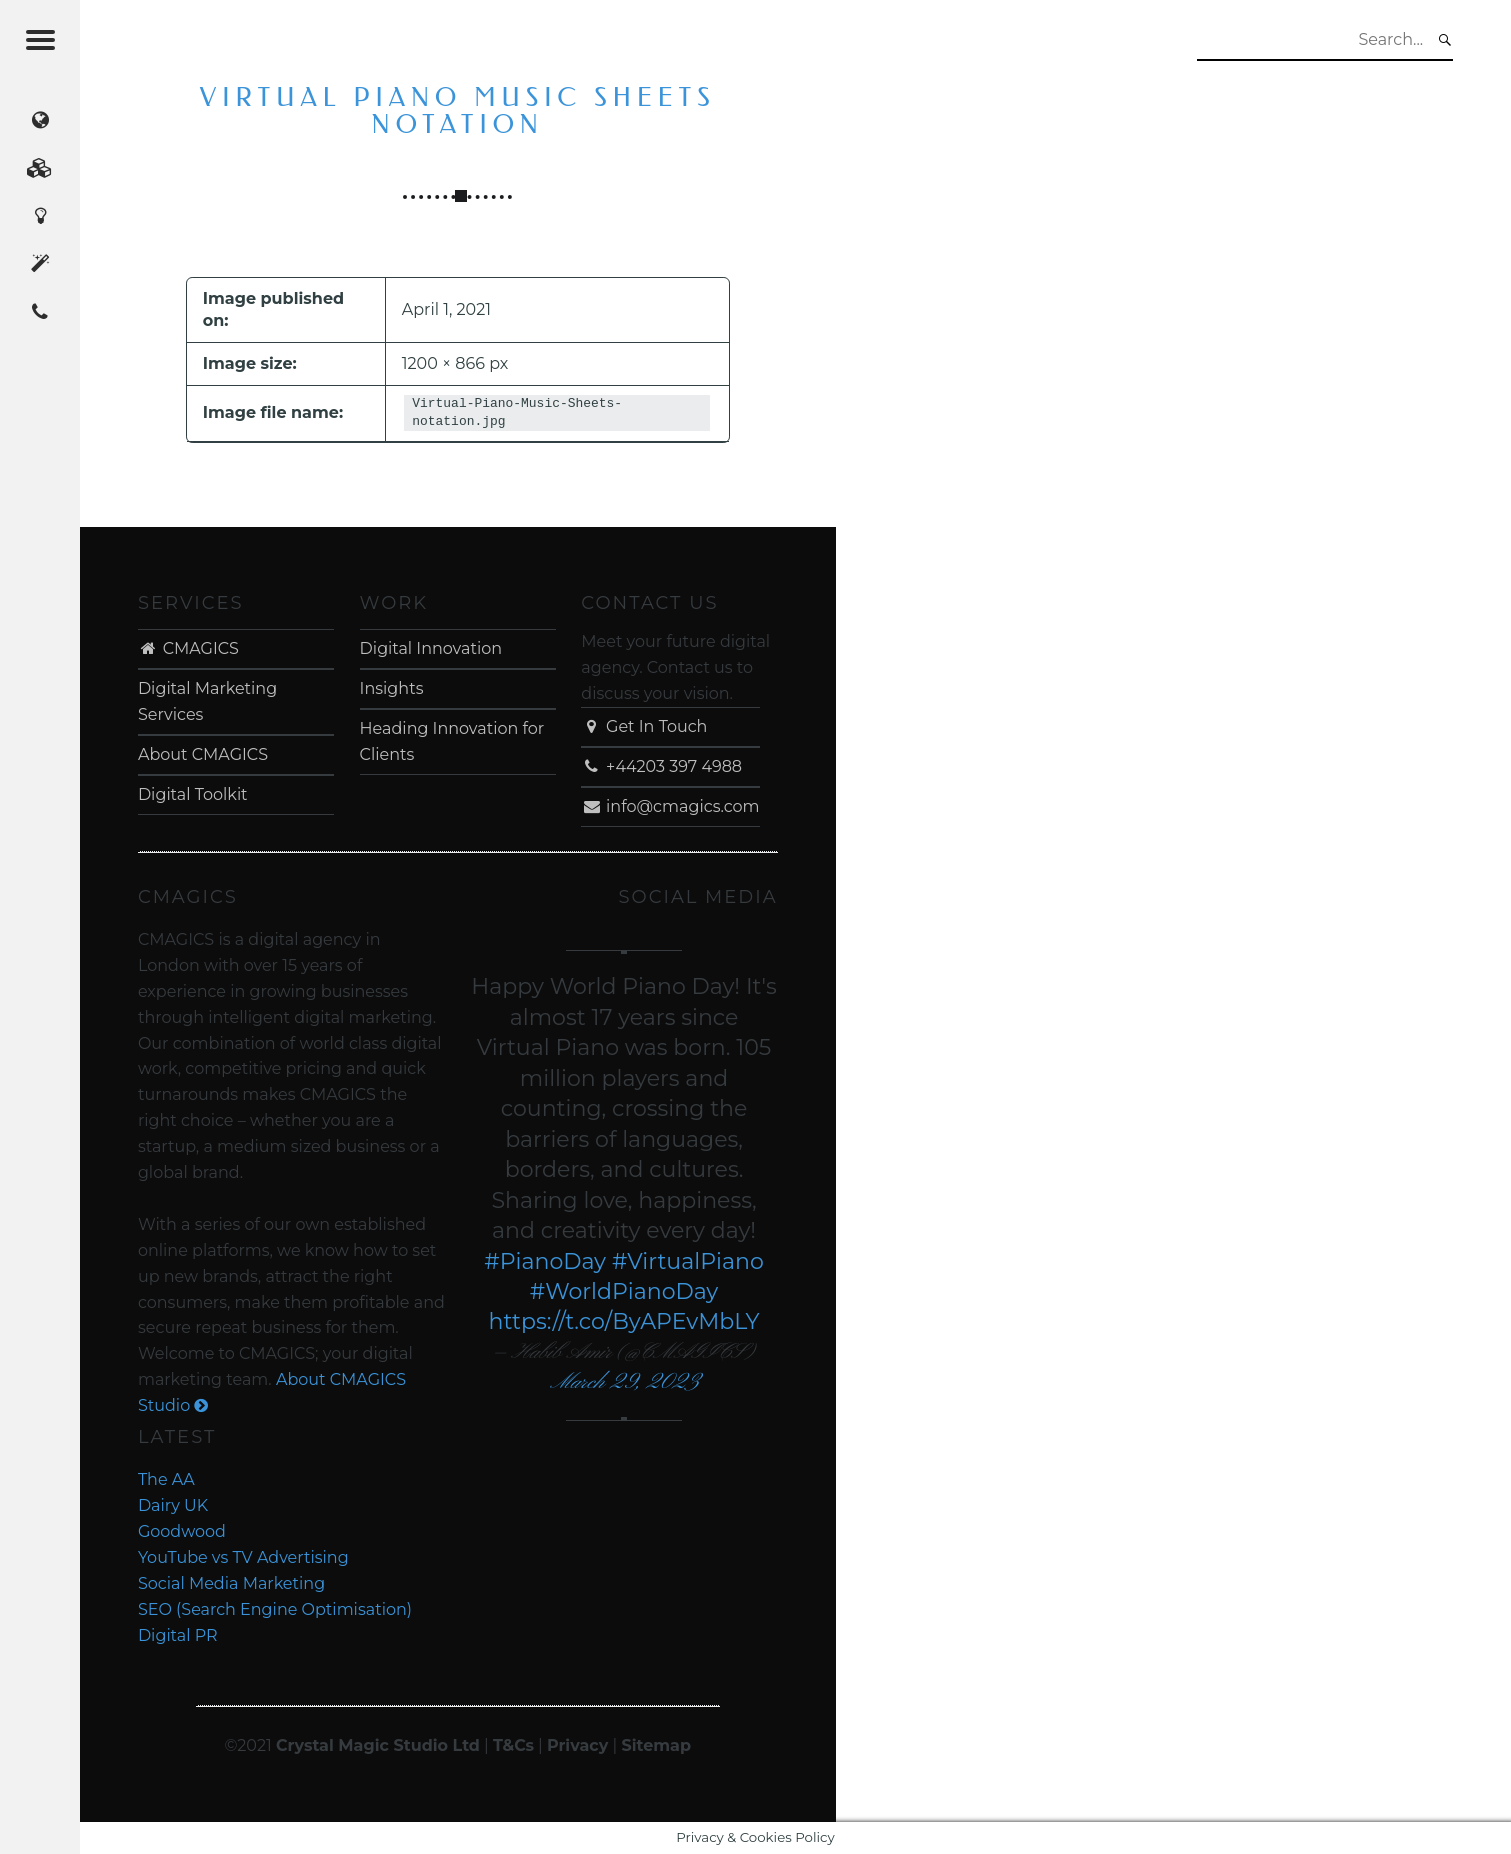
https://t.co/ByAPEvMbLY (623, 1321)
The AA (166, 1479)
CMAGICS (188, 648)
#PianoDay (545, 1261)
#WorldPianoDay (624, 1291)
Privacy (577, 1745)
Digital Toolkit (193, 794)
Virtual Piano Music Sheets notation (458, 111)
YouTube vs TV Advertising (243, 1557)
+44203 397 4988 (661, 766)
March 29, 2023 (624, 1382)
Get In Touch (644, 726)
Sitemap (656, 1745)
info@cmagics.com (670, 806)
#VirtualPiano (688, 1261)
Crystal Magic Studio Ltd (378, 1745)
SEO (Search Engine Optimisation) (275, 1609)
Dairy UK (173, 1505)
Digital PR (178, 1635)
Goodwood (182, 1531)
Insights (392, 688)
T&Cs (513, 1745)
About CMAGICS (203, 754)
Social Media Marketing (231, 1583)
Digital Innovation (431, 648)
